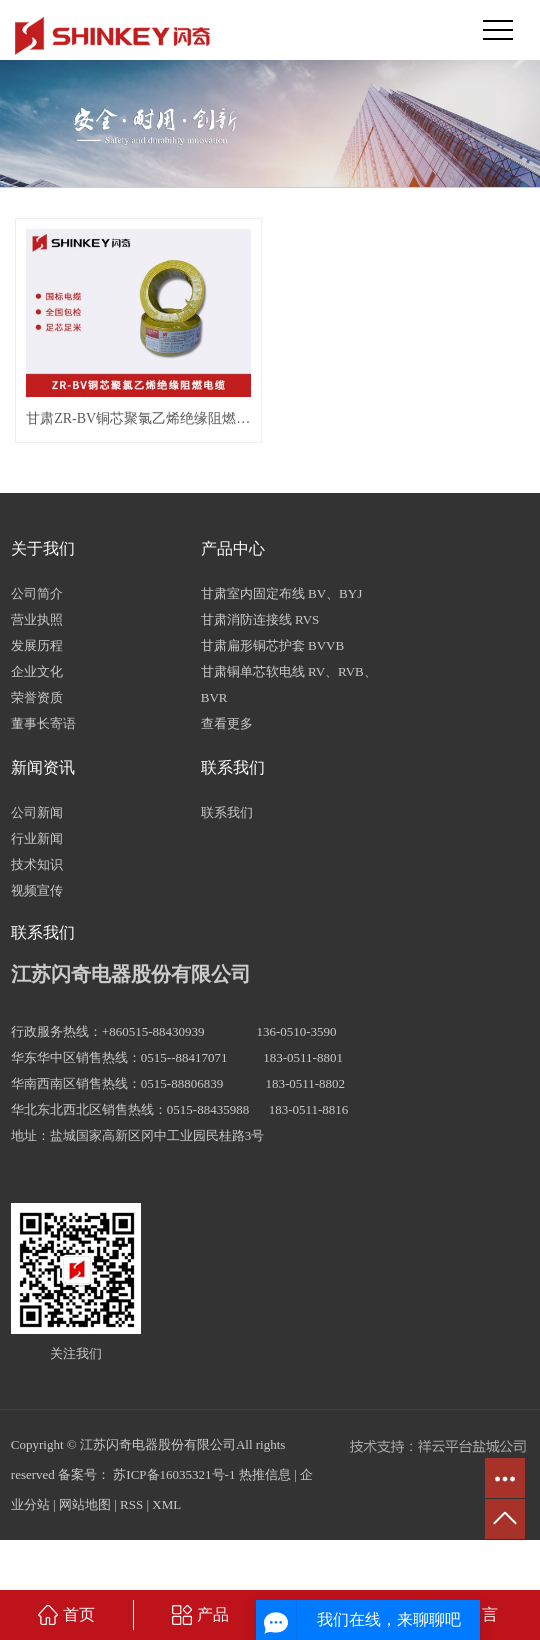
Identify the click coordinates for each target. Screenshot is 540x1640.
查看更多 (227, 723)
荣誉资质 (37, 697)
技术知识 (37, 864)
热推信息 (265, 1474)
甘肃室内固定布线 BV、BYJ (281, 593)
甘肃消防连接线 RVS (260, 619)
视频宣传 (37, 890)
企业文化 (37, 671)
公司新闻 (37, 812)
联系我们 (227, 812)
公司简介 (37, 593)
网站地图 (85, 1504)
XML (166, 1504)
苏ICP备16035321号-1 (174, 1474)
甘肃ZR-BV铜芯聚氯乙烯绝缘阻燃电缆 (138, 418)
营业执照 (37, 619)
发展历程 (37, 645)
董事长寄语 (43, 723)
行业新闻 (37, 838)
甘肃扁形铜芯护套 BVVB (272, 645)
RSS (131, 1504)
